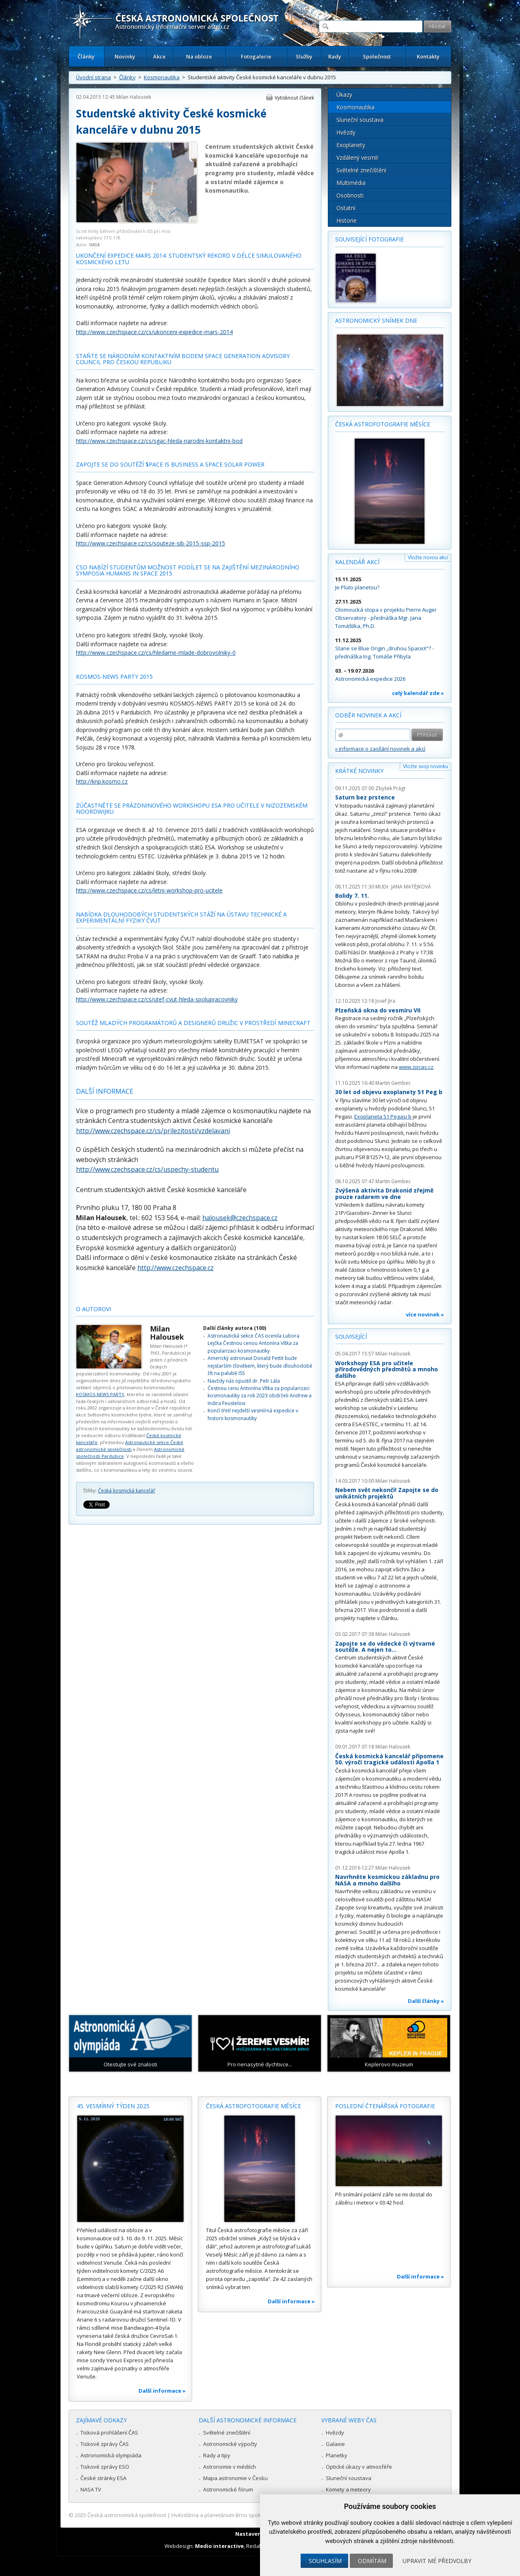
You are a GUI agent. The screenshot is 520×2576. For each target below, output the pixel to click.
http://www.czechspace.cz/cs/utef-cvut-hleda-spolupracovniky (157, 999)
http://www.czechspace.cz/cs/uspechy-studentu (147, 1169)
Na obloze (199, 56)
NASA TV (90, 2489)
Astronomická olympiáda (110, 2455)
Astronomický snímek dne (376, 320)
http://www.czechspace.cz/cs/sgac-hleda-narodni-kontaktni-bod (159, 441)
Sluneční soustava (360, 120)
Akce (159, 56)
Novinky (125, 56)
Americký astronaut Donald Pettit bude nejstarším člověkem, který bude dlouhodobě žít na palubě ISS (260, 1366)
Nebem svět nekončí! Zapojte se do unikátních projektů (386, 1493)
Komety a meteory (348, 2489)
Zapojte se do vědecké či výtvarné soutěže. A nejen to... (385, 1647)
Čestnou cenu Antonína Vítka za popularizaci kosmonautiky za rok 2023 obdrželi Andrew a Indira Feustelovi (260, 1396)
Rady (334, 56)
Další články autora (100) (234, 1328)
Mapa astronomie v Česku (235, 2478)
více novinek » (425, 1314)
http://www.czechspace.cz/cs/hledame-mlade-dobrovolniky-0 (156, 652)
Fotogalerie (256, 56)
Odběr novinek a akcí (368, 715)
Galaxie (335, 2444)
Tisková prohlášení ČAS (109, 2432)
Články (86, 56)
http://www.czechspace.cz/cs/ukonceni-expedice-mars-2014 (154, 332)
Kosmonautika (162, 77)
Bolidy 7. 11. (352, 895)
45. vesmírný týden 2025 (113, 2106)
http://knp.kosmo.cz (102, 781)
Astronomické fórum (228, 2489)
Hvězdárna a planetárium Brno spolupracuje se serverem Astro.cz (252, 2515)
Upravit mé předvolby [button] (437, 2561)
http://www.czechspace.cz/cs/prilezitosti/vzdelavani (153, 1130)
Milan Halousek (133, 96)
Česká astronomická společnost (126, 2515)
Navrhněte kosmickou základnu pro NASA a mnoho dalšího (387, 1880)
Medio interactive (219, 2546)
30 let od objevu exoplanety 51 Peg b (388, 1092)
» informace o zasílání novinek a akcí (380, 748)
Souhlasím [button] (325, 2561)
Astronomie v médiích (229, 2466)
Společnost (377, 56)
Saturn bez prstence (365, 797)
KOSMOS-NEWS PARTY (100, 1394)
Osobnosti (350, 195)
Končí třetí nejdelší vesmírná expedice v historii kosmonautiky (253, 1414)
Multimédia (351, 183)
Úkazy (344, 94)
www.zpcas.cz (416, 1067)
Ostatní (345, 208)
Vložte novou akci (428, 557)
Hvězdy (345, 132)
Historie (346, 220)
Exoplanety (350, 145)
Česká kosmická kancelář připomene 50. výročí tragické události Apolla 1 (389, 1759)
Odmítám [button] (372, 2561)
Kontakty (428, 56)
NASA (94, 244)
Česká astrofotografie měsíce (382, 424)
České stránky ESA (103, 2478)
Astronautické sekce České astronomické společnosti (129, 1445)
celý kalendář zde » (418, 693)
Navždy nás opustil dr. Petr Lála (244, 1380)
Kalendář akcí (357, 562)
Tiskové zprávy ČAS (104, 2444)
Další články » (426, 2001)
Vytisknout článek (294, 97)
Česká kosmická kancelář (126, 1490)
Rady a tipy (216, 2455)
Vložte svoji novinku (425, 766)
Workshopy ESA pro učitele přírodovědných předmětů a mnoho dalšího (386, 1369)
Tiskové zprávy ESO (104, 2466)
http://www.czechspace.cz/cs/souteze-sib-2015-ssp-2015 (150, 543)
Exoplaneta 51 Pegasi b (383, 1116)
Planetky (336, 2455)
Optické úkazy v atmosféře (359, 2466)
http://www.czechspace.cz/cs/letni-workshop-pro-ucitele (149, 890)
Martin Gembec (393, 1082)
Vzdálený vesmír (357, 157)
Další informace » (162, 2390)
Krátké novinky (359, 771)
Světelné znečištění (361, 170)
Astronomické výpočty (230, 2444)
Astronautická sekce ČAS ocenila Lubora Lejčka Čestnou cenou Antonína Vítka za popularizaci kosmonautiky (253, 1343)
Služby (304, 56)
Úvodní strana (93, 77)
